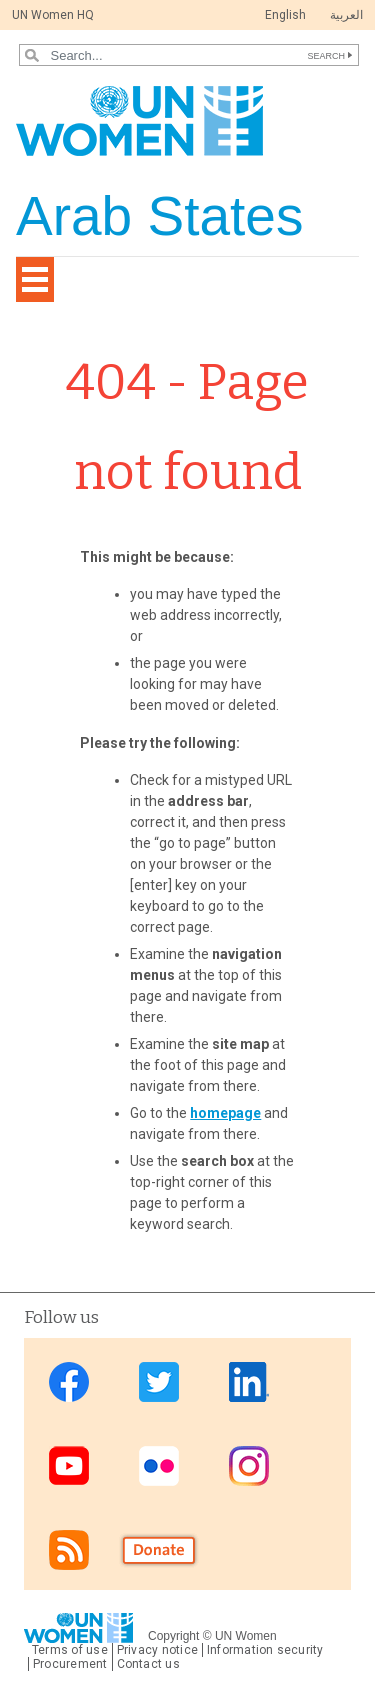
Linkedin (249, 1381)
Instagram (249, 1465)
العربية (346, 15)
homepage (225, 1113)
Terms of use (70, 1650)
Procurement (70, 1664)
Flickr (159, 1465)
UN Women (246, 1636)
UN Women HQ (53, 15)
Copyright (173, 1636)
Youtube (69, 1465)
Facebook (69, 1381)
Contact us (148, 1664)
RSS (69, 1549)
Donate (159, 1549)
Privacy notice (157, 1650)
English (285, 15)
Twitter (159, 1381)
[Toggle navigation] (35, 279)
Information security (265, 1650)
